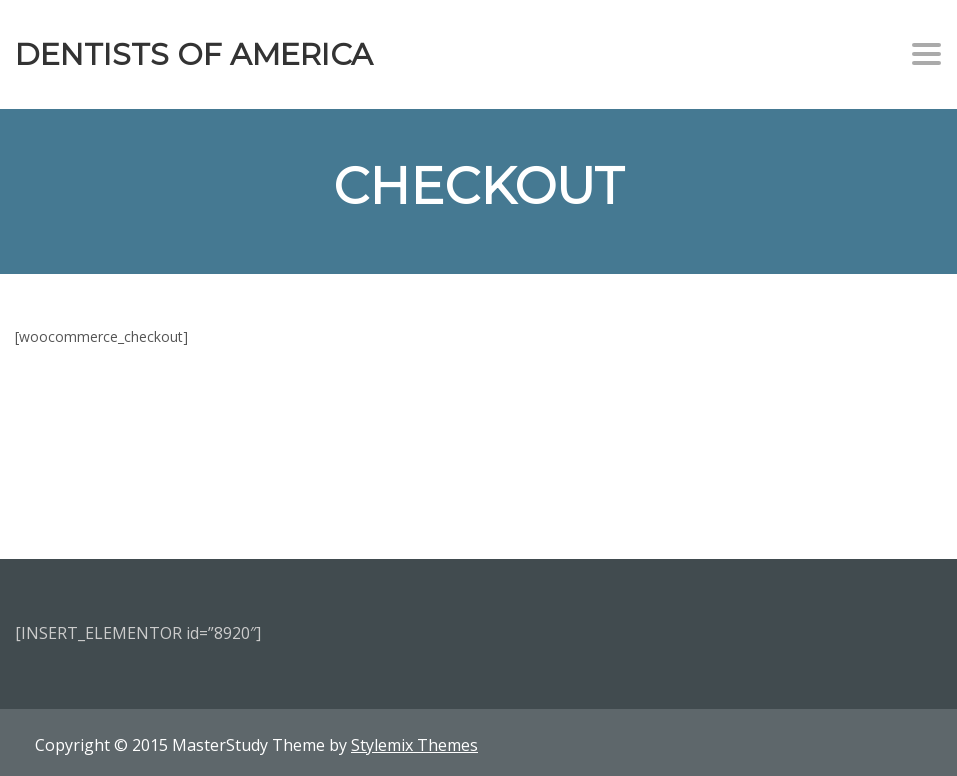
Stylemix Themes (414, 745)
